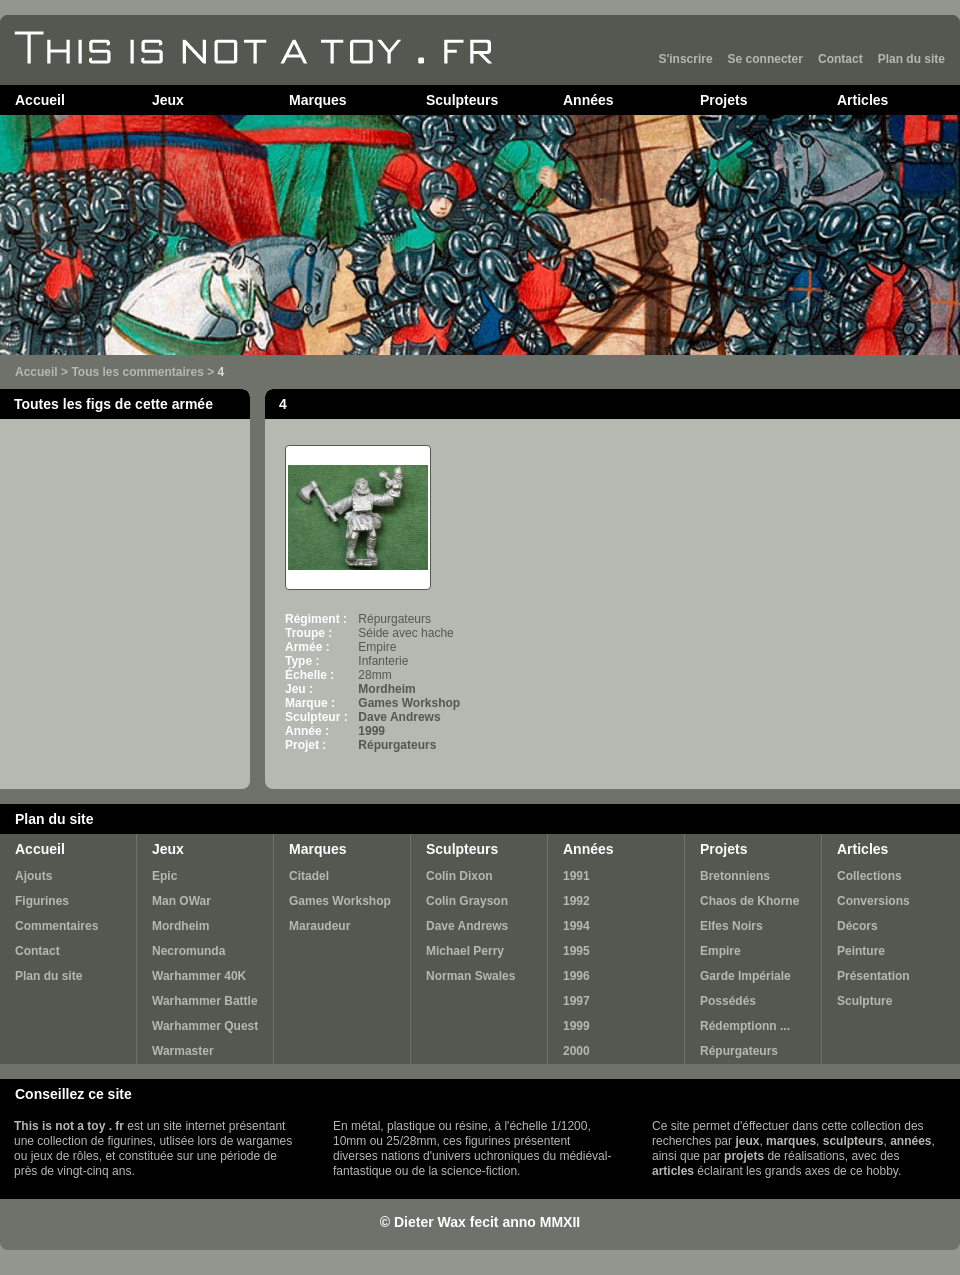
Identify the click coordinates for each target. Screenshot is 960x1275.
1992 (576, 901)
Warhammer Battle (205, 1001)
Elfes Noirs (731, 926)
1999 (371, 731)
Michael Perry (465, 951)
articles (673, 1171)
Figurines (42, 901)
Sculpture (864, 1001)
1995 (576, 951)
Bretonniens (735, 876)
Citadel (309, 876)
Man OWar (181, 901)
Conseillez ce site (73, 1094)
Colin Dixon (459, 876)
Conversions (873, 901)
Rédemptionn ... (745, 1026)
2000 (576, 1051)
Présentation (873, 976)
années (910, 1141)
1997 (576, 1001)
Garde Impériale (745, 976)
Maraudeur (319, 926)
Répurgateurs (397, 745)
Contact (840, 59)
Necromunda (188, 951)
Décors (857, 926)
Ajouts (33, 876)
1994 (576, 926)
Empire (720, 951)
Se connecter (765, 59)
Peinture (861, 951)
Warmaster (183, 1051)
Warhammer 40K (199, 976)
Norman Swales (470, 976)
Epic (164, 876)
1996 (576, 976)
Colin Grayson (467, 901)
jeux (747, 1141)
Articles (862, 100)
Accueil (40, 100)
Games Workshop (409, 703)
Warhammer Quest (205, 1026)
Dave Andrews (399, 717)
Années (588, 100)
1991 (576, 876)
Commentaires (56, 926)
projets (744, 1156)
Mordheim (386, 689)
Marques (318, 100)
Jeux (168, 100)
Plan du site (911, 59)
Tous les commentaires (137, 372)
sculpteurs (853, 1141)
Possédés (728, 1001)
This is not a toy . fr (69, 1126)
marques (791, 1141)
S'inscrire (685, 59)
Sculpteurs (462, 100)
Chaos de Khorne (749, 901)
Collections (869, 876)
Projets (723, 100)
